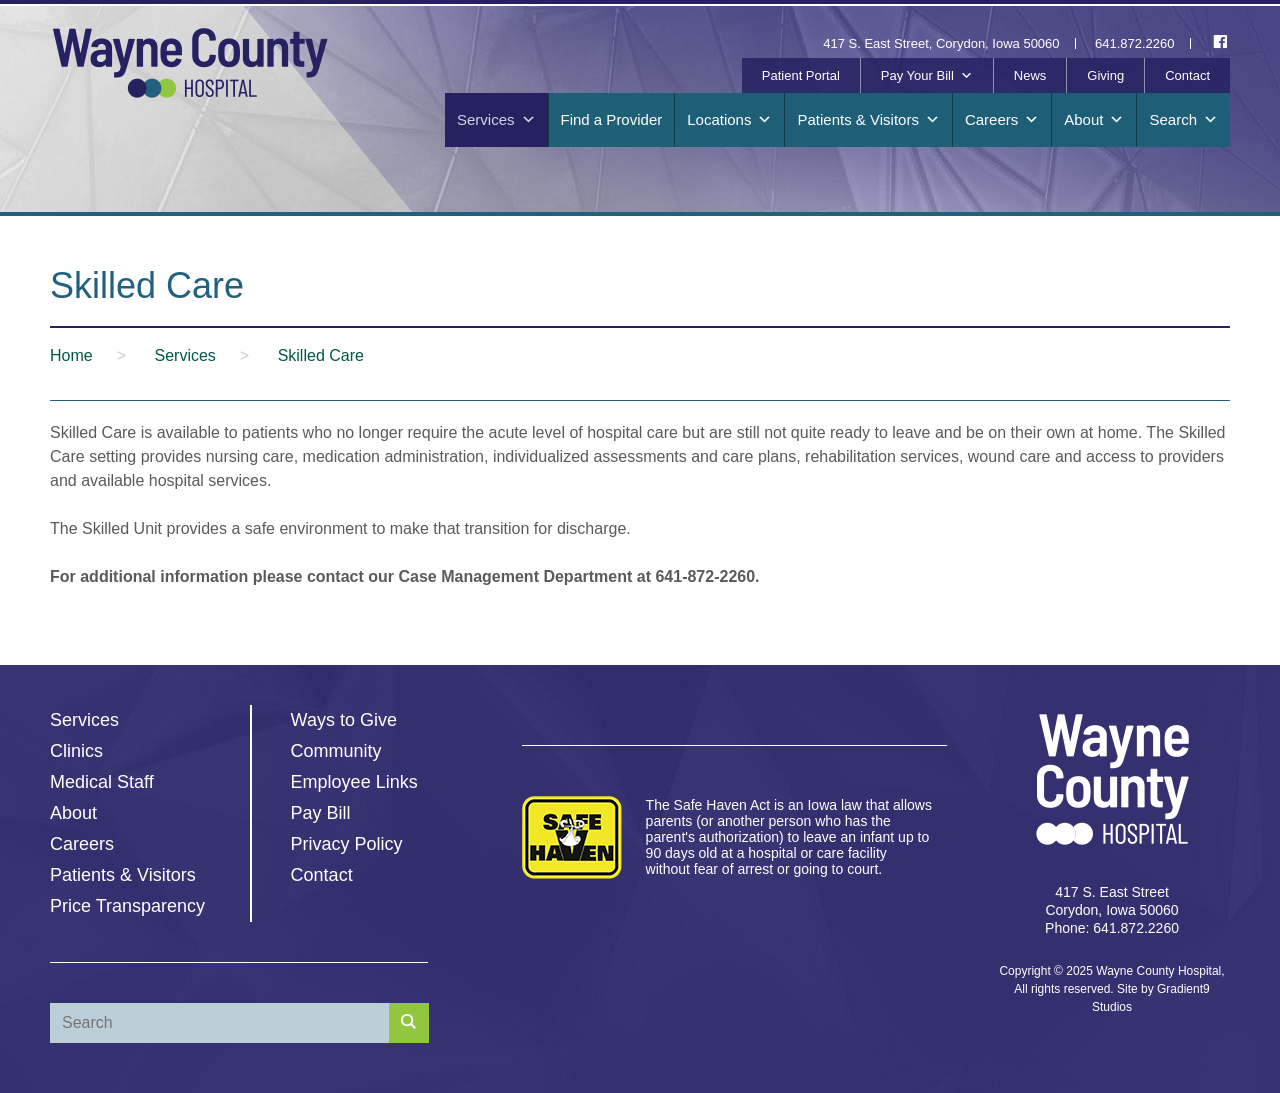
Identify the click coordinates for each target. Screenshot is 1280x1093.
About (1094, 120)
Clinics (76, 751)
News (1030, 75)
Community (336, 751)
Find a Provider (612, 119)
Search (1183, 120)
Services (496, 120)
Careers (1002, 120)
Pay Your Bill (927, 76)
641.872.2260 (1135, 43)
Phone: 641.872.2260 (1112, 928)
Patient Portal (801, 75)
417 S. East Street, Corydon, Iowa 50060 (941, 43)
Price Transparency (127, 906)
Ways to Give (344, 720)
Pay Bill (321, 813)
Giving (1105, 75)
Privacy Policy (347, 844)
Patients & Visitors (868, 120)
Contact (1187, 75)
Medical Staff (102, 782)
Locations (729, 120)
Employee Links (354, 782)
